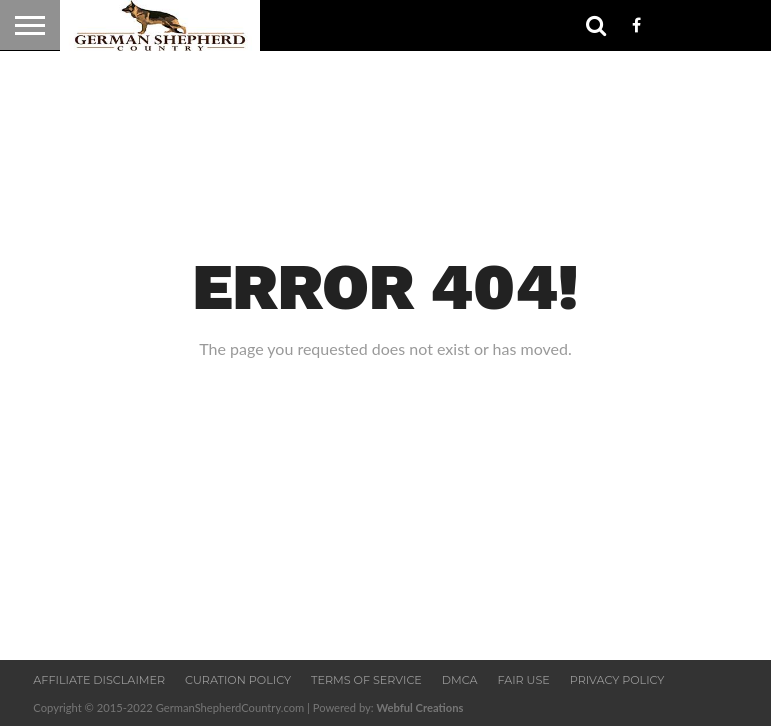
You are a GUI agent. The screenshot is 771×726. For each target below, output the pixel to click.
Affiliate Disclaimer (99, 680)
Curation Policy (238, 680)
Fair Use (523, 680)
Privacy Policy (617, 680)
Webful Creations (419, 707)
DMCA (460, 680)
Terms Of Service (366, 680)
